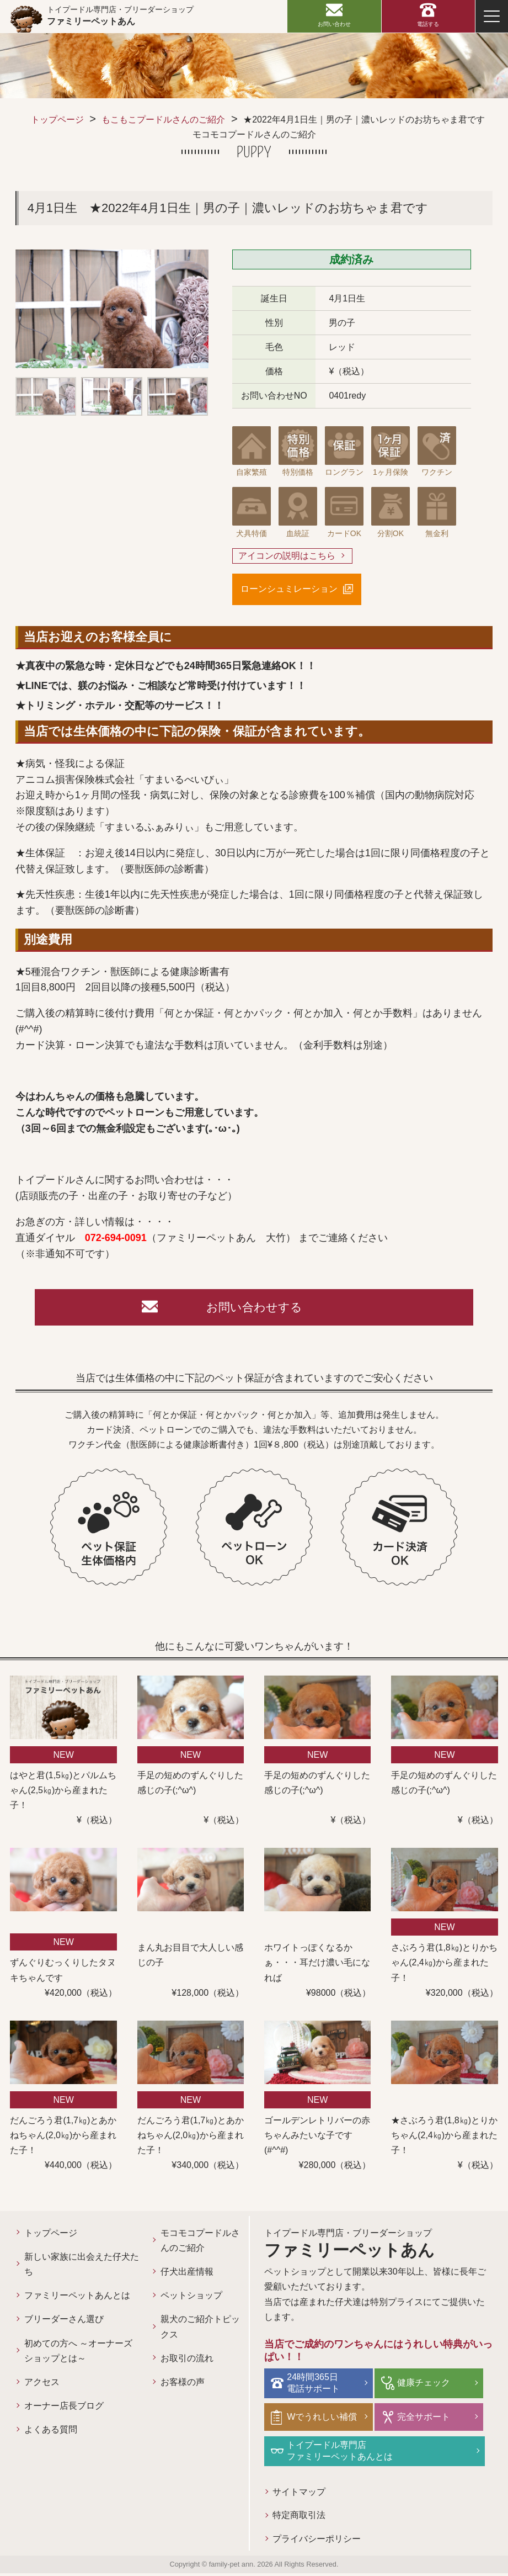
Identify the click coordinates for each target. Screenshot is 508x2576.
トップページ (57, 119)
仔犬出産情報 (187, 2275)
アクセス (42, 2385)
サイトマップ (299, 2494)
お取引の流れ (187, 2361)
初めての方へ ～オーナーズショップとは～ (78, 2354)
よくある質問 (50, 2432)
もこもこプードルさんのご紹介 (163, 119)
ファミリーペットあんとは (77, 2298)
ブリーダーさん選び (64, 2322)
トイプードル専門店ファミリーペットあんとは (342, 2452)
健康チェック (425, 2385)
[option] (111, 309)
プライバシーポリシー (317, 2541)
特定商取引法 (299, 2517)
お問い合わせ (334, 24)
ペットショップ (191, 2298)
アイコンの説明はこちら (286, 556)
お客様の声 (183, 2385)
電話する (428, 24)
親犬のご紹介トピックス (200, 2330)
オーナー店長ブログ (64, 2409)
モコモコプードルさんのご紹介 (200, 2244)
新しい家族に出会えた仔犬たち (81, 2267)
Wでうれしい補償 (324, 2419)
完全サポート (425, 2419)
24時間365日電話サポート (315, 2385)
